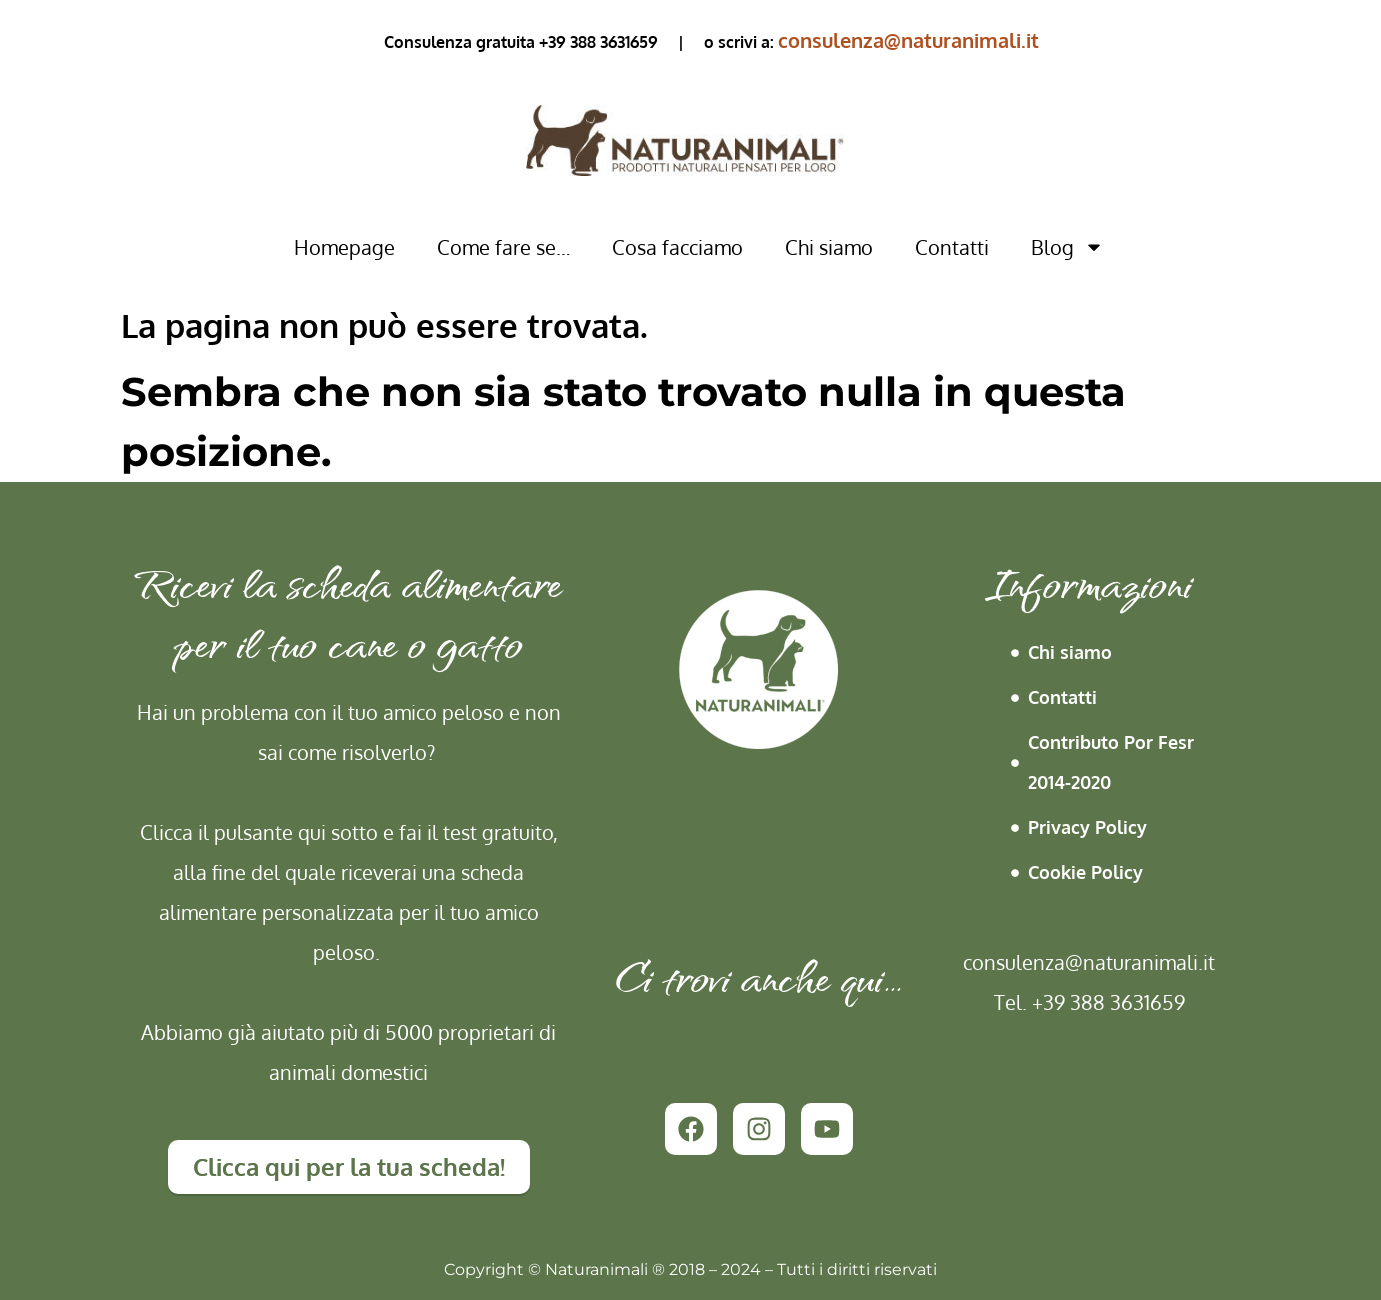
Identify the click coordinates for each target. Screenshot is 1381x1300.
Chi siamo (829, 247)
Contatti (952, 247)
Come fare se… (503, 247)
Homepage (344, 247)
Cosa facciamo (677, 247)
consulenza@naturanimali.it (908, 40)
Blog (1067, 247)
